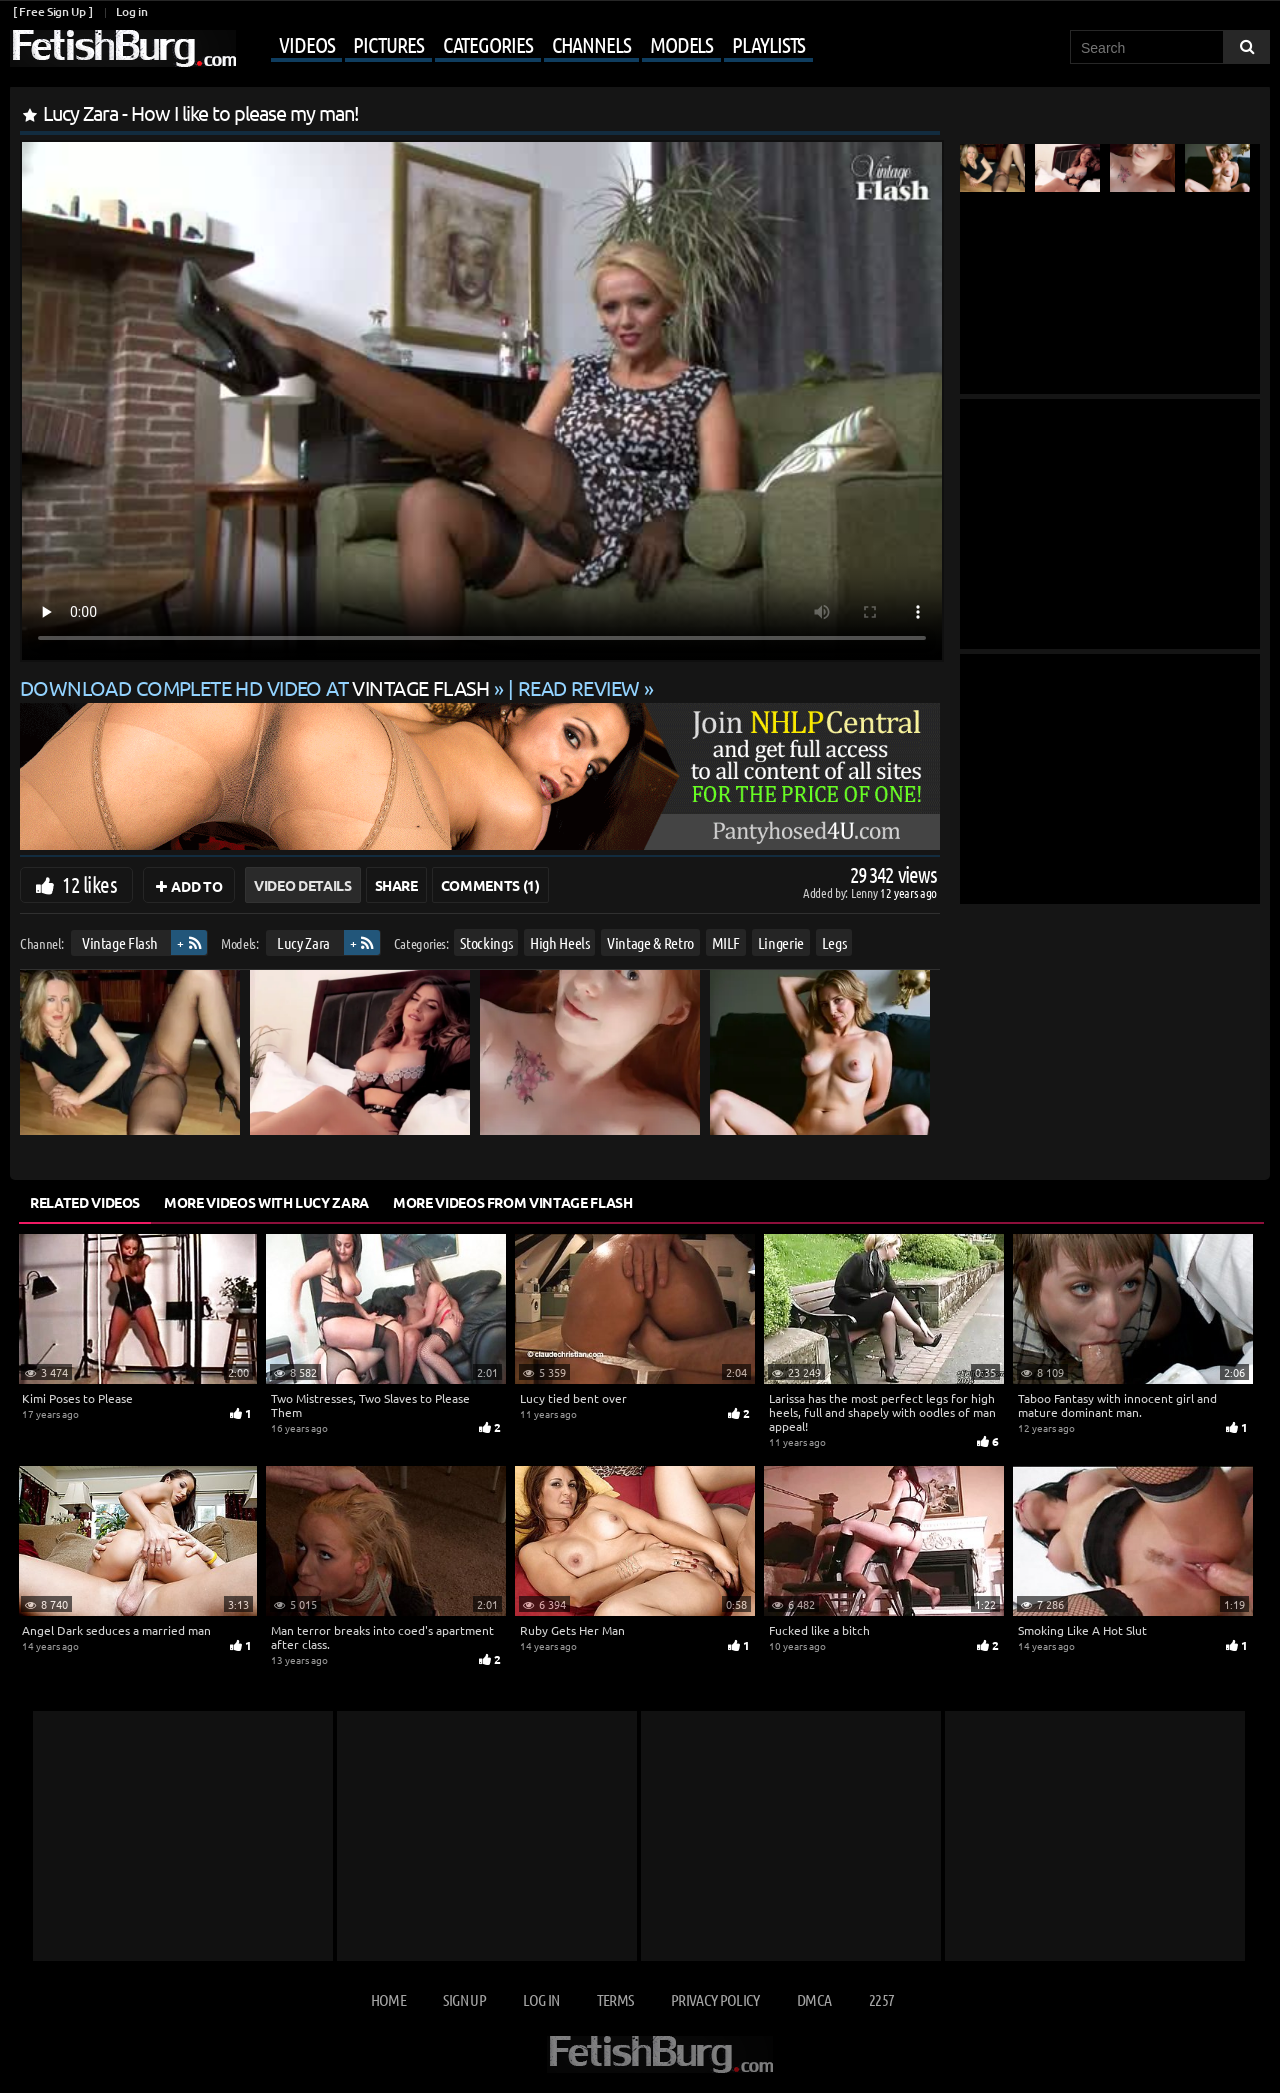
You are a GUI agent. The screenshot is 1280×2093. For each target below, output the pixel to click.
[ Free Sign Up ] (52, 11)
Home (388, 1999)
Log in (131, 11)
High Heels (560, 942)
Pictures (388, 44)
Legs (834, 942)
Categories (488, 44)
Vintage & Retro (650, 942)
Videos (306, 44)
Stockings (486, 942)
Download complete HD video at (257, 687)
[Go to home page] (123, 48)
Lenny (865, 892)
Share (396, 885)
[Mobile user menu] (527, 46)
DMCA (814, 1999)
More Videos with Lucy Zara (266, 1202)
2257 (881, 1999)
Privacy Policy (715, 1999)
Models (681, 44)
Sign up (464, 1999)
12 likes (89, 884)
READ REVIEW (579, 687)
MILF (726, 942)
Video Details (302, 885)
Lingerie (781, 942)
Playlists (768, 44)
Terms (615, 1999)
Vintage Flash (119, 942)
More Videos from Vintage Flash (513, 1202)
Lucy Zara (303, 942)
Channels (591, 44)
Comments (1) (490, 885)
